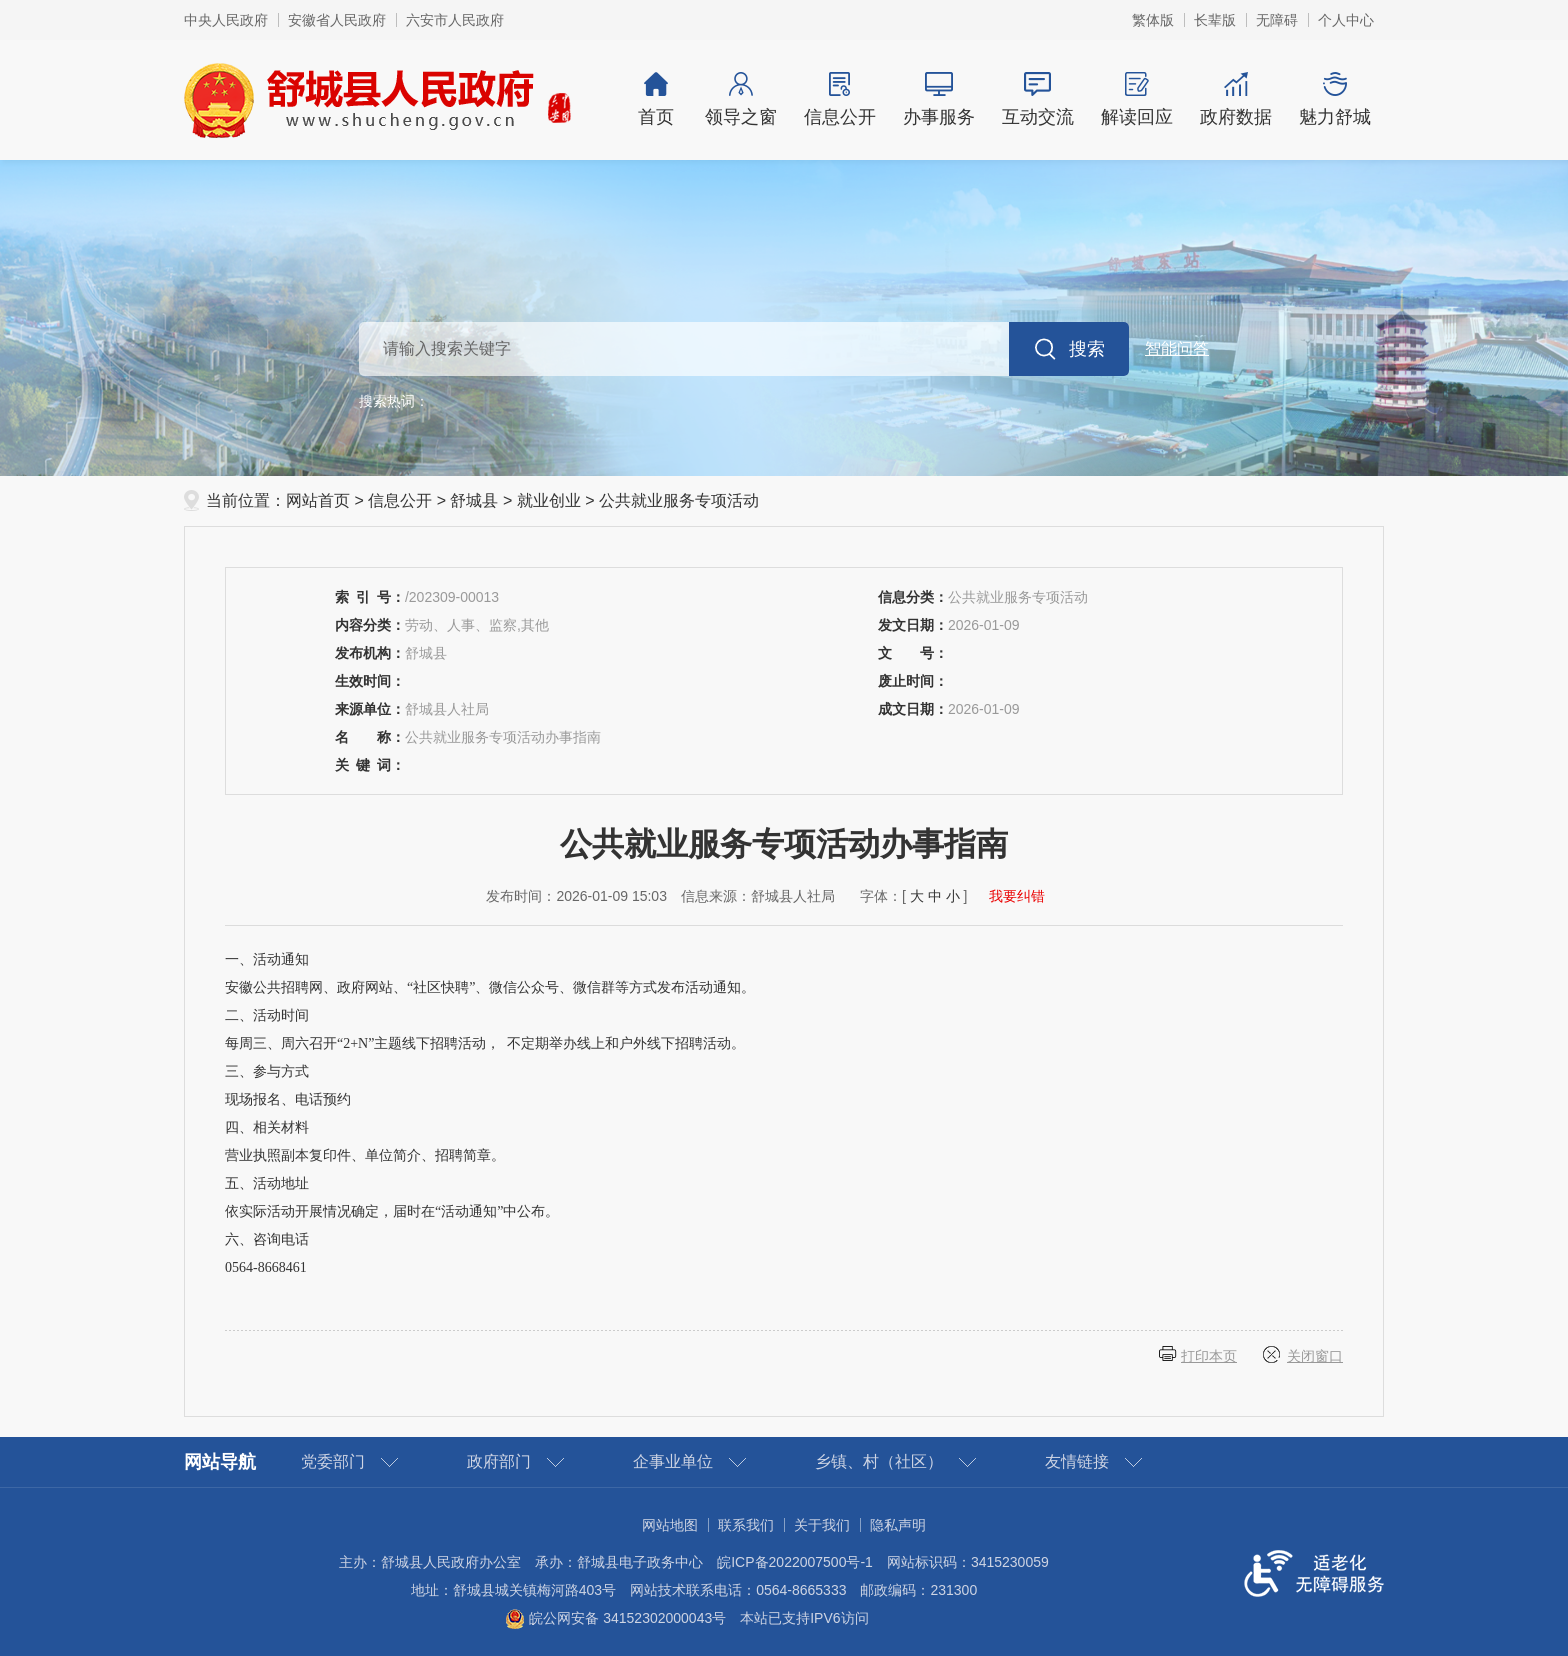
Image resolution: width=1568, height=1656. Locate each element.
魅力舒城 (1334, 99)
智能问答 (1177, 348)
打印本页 (1209, 1356)
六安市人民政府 (455, 20)
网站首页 (318, 500)
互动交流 (1037, 99)
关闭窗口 (1315, 1356)
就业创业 (549, 500)
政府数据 (1235, 99)
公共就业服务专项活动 (679, 500)
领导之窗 (740, 99)
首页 (656, 99)
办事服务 (938, 99)
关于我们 (822, 1525)
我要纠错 (1017, 896)
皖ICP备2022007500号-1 (795, 1562)
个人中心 (1346, 20)
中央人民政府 (226, 20)
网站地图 (670, 1525)
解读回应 (1136, 99)
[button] (1215, 20)
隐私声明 (898, 1525)
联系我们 (746, 1525)
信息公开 (839, 99)
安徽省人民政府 (337, 20)
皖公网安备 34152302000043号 (615, 1618)
